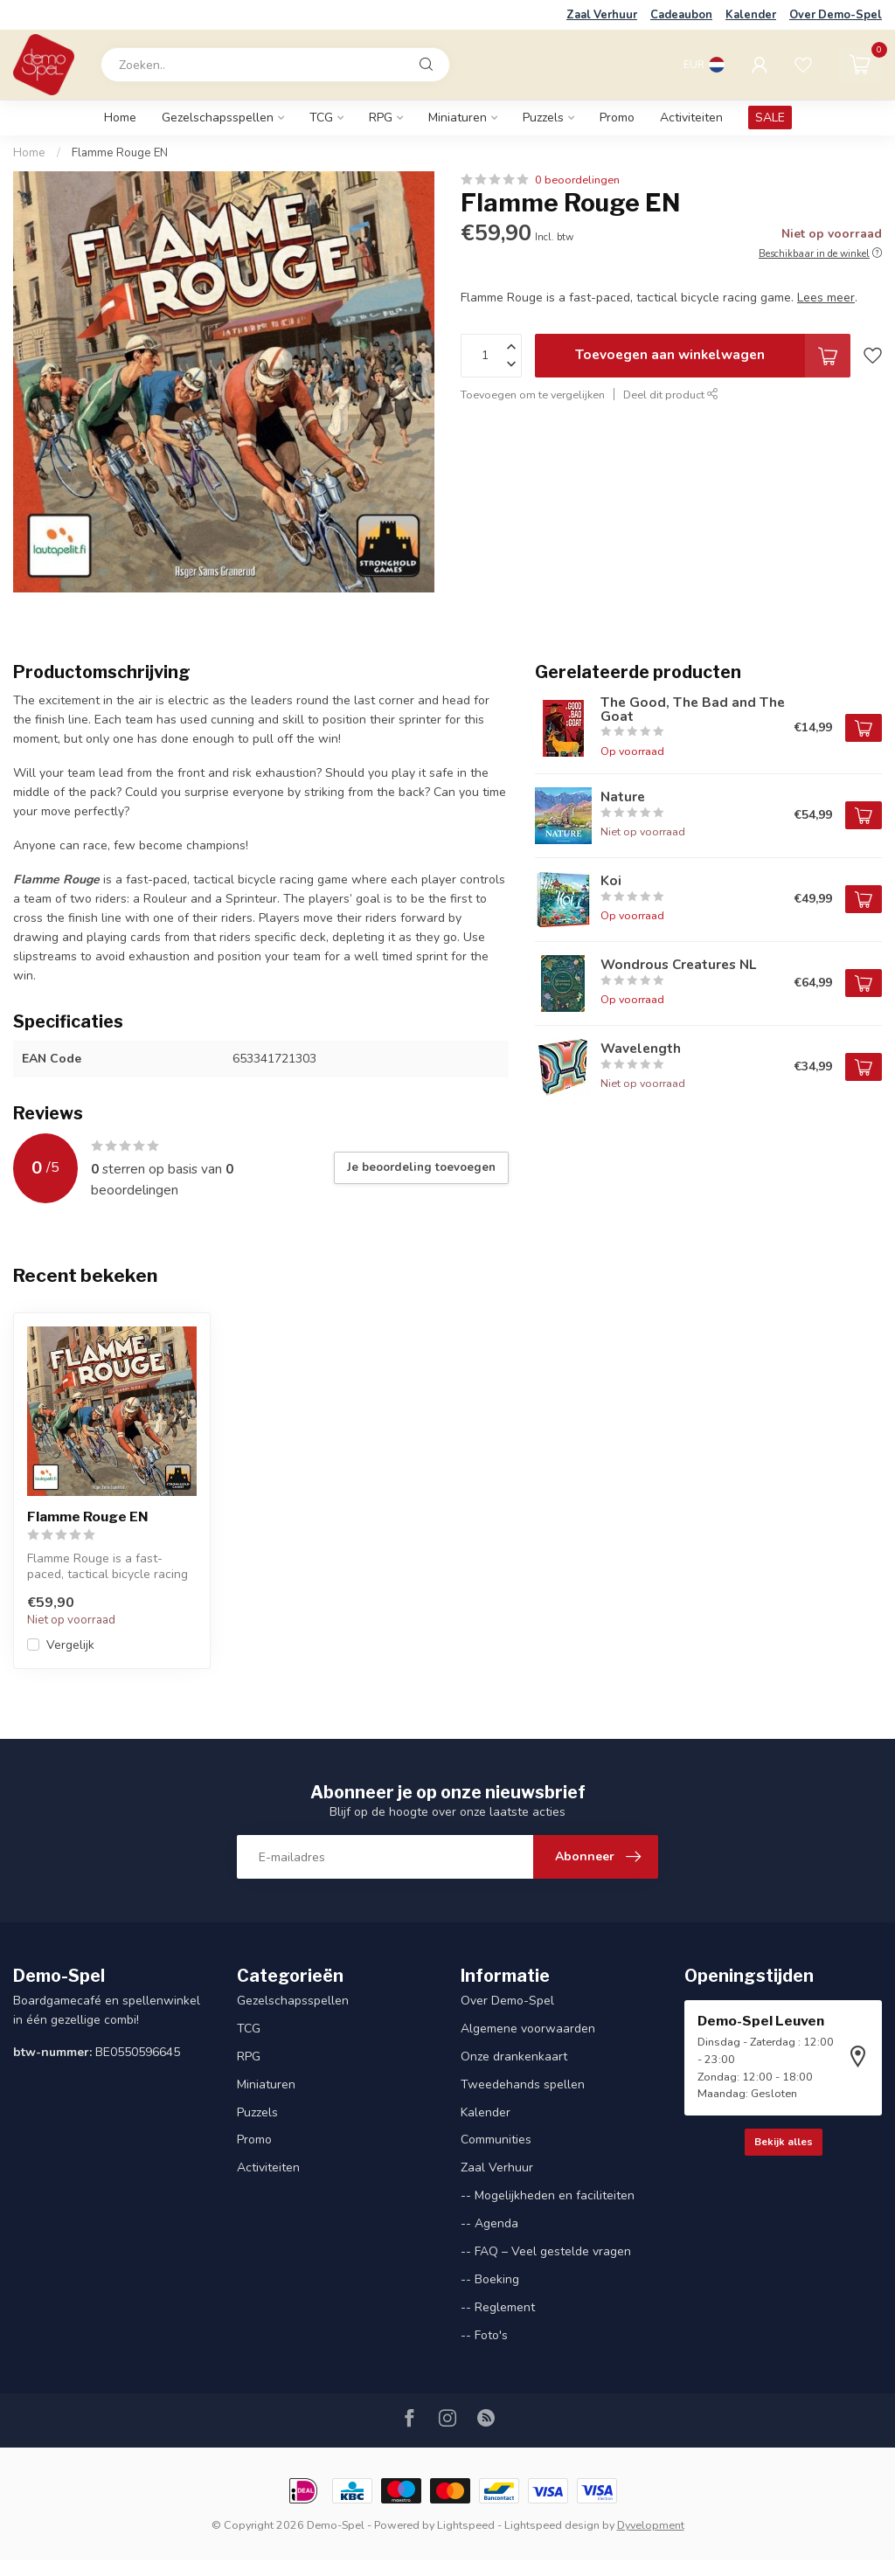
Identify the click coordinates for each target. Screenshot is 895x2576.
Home (120, 117)
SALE (770, 117)
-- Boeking (490, 2279)
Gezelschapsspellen (218, 117)
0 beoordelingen (577, 179)
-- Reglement (498, 2307)
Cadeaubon (681, 15)
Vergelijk (70, 1645)
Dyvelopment (650, 2524)
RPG (380, 117)
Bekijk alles (783, 2142)
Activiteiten (691, 117)
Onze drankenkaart (514, 2056)
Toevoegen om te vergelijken (533, 394)
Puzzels (543, 117)
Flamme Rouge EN (120, 153)
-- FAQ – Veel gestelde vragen (546, 2251)
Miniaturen (457, 117)
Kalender (750, 15)
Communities (496, 2139)
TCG (321, 117)
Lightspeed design (552, 2524)
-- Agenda (489, 2223)
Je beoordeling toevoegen (421, 1167)
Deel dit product (670, 394)
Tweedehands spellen (523, 2084)
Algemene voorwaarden (528, 2028)
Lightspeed (466, 2524)
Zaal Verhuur (601, 15)
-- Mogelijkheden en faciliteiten (548, 2195)
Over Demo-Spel (835, 15)
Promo (617, 117)
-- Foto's (484, 2335)
